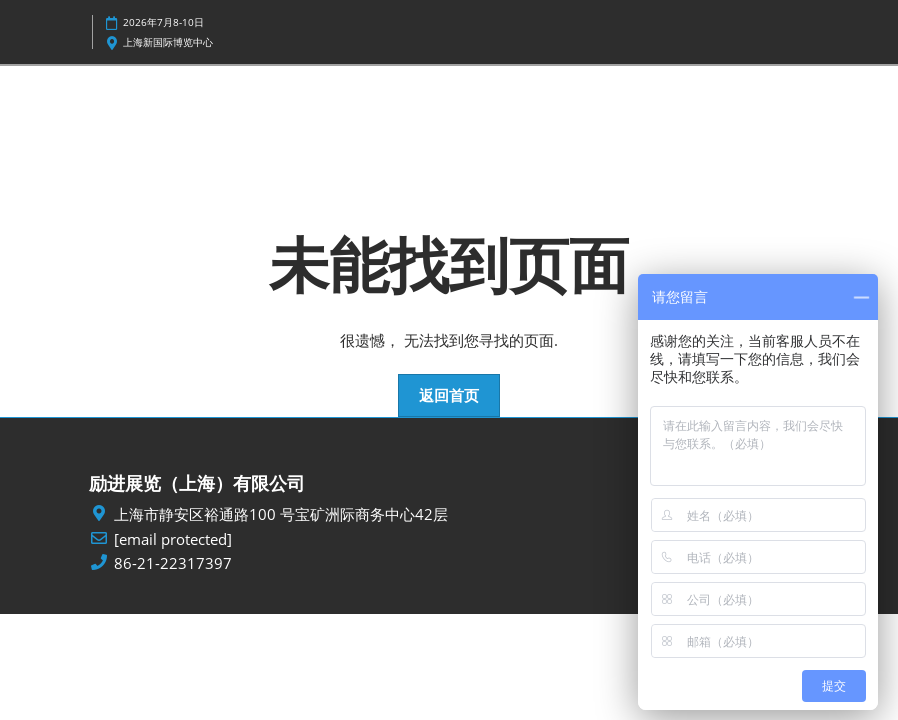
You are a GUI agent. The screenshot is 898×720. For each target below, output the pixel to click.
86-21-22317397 (173, 563)
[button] (449, 396)
